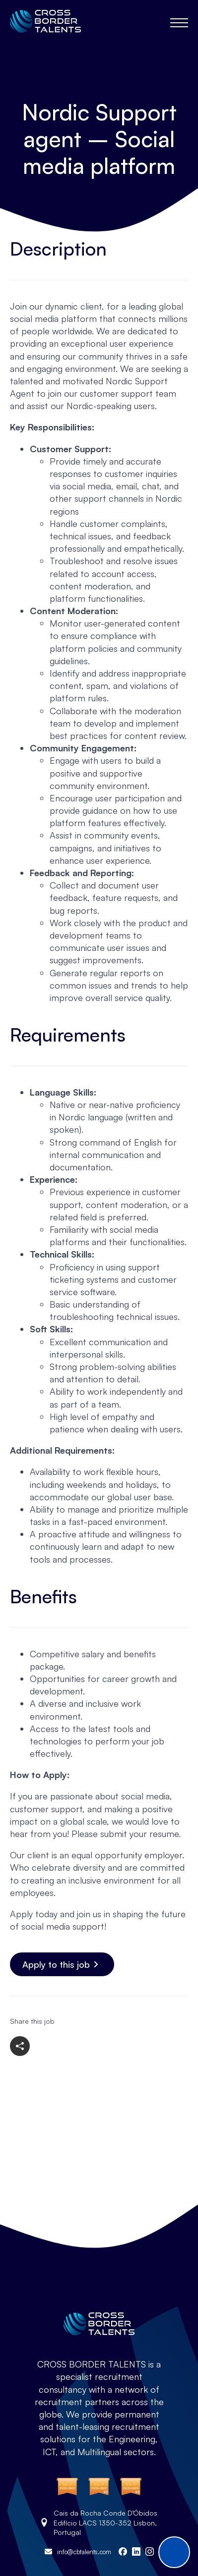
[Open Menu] (179, 23)
